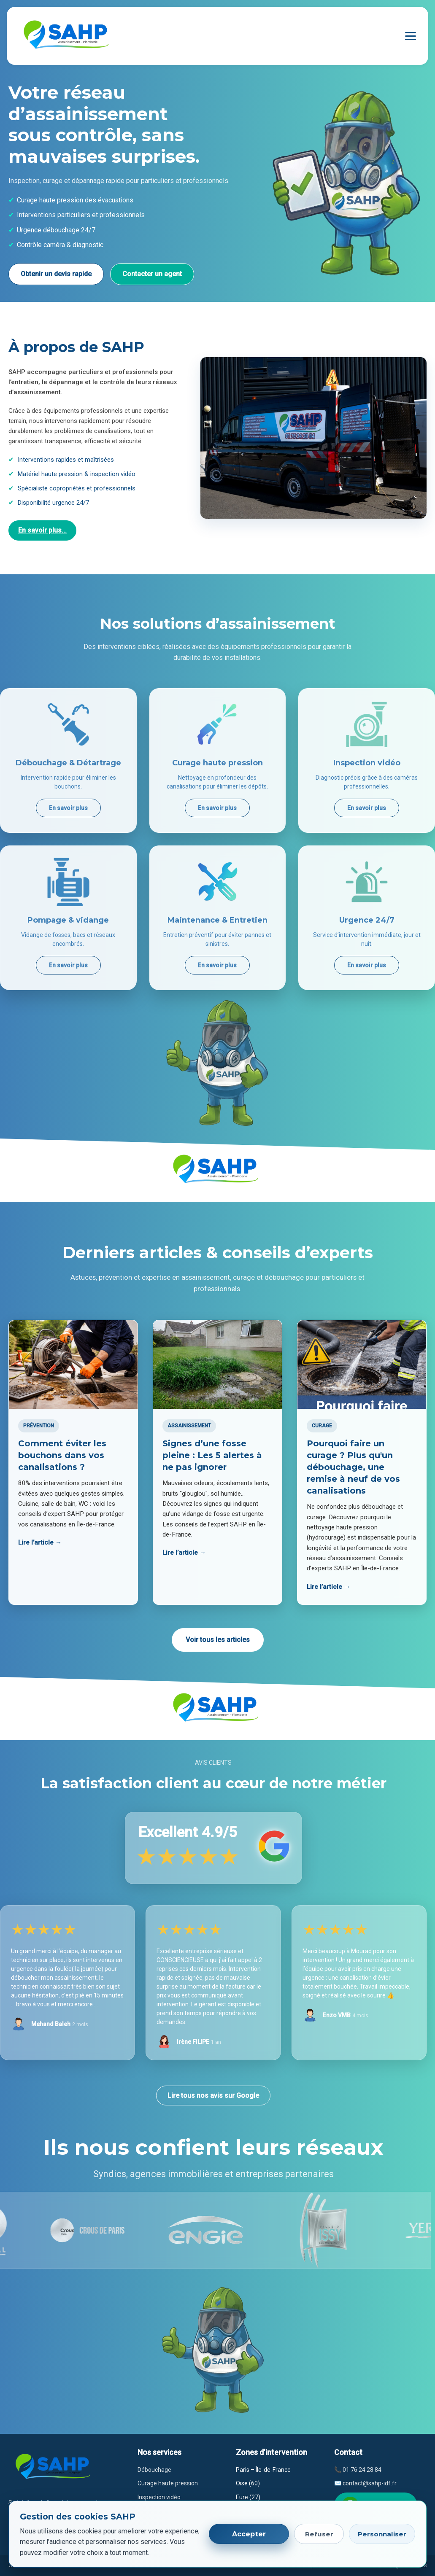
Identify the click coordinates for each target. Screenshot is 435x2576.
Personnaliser (382, 2534)
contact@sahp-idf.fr (370, 2483)
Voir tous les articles (218, 1640)
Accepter (249, 2534)
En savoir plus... (42, 530)
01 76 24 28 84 (362, 2469)
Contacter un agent (152, 274)
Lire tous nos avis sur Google (213, 2095)
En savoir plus (68, 808)
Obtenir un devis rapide (56, 274)
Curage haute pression (168, 2483)
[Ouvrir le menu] (410, 36)
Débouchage (154, 2469)
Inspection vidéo (159, 2497)
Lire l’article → (40, 1542)
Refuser (319, 2534)
